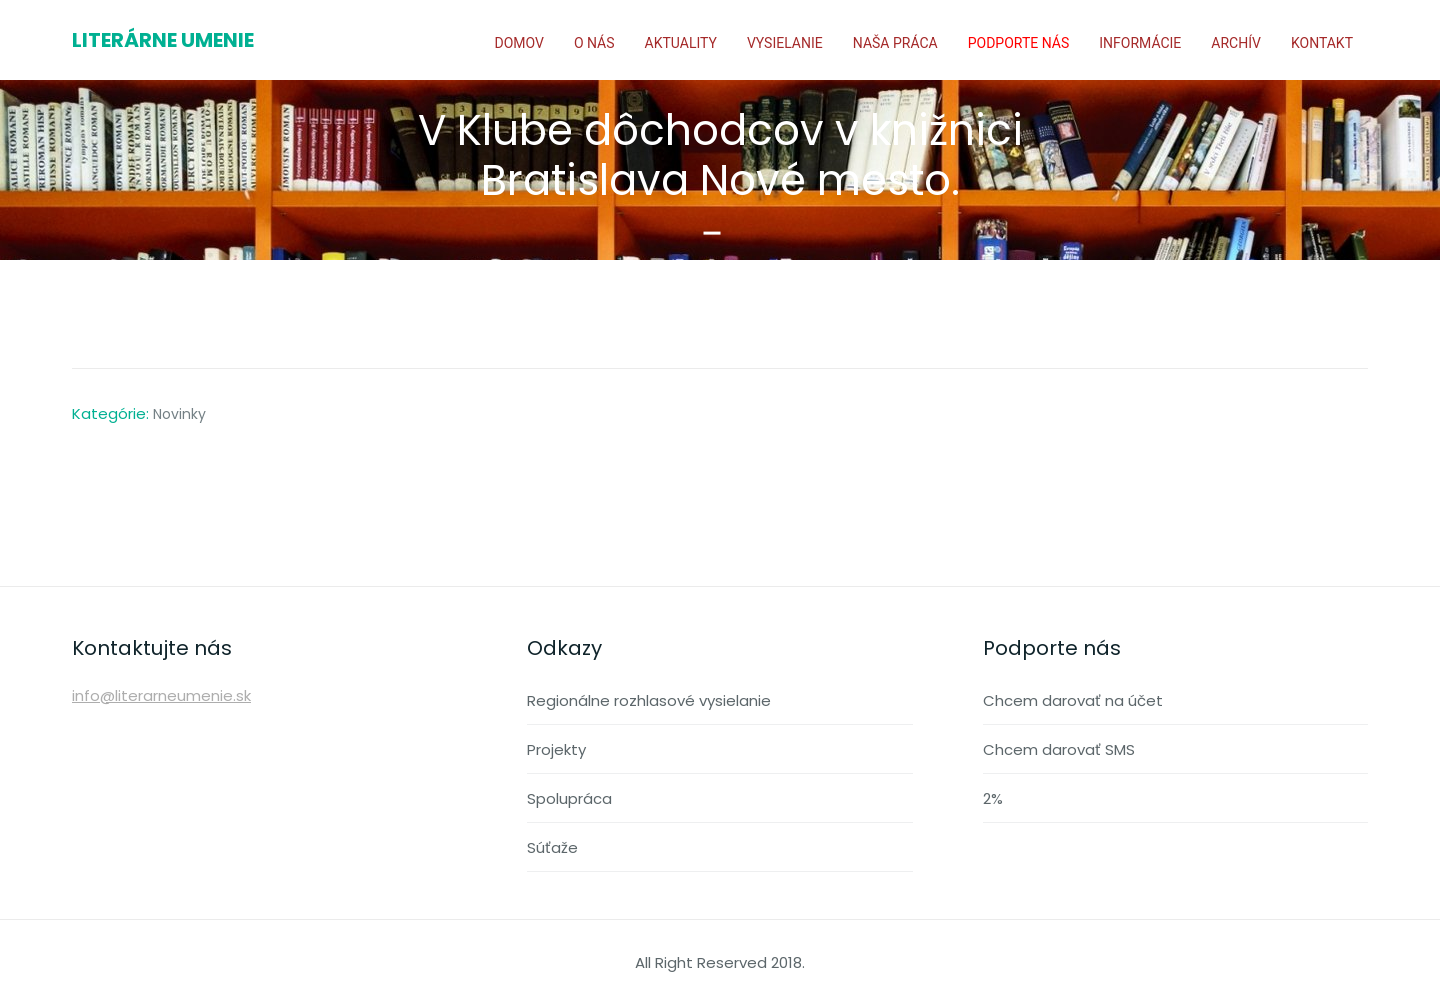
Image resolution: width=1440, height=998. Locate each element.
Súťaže (552, 847)
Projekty (556, 749)
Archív (1236, 43)
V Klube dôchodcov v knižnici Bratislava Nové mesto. (720, 155)
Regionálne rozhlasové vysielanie (649, 700)
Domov (518, 43)
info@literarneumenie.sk (161, 695)
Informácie (1140, 43)
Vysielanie (785, 43)
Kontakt (1322, 43)
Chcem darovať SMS (1059, 749)
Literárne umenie (163, 40)
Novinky (179, 414)
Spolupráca (569, 798)
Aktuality (681, 43)
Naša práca (895, 43)
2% (993, 798)
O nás (594, 43)
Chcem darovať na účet (1073, 700)
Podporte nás (1019, 43)
